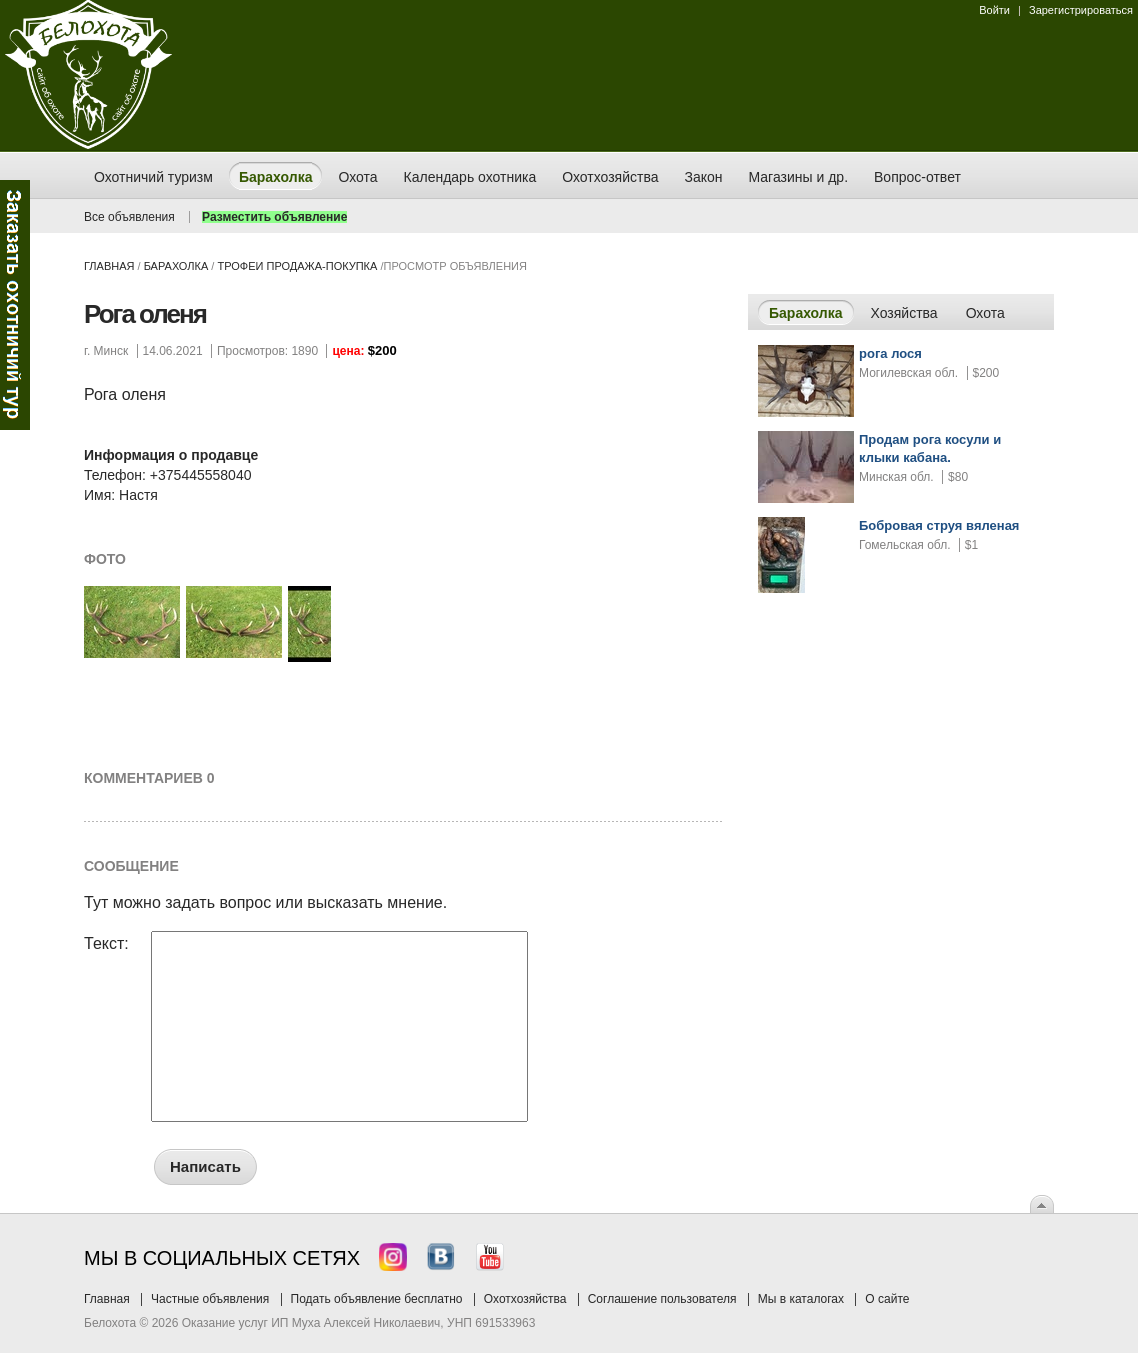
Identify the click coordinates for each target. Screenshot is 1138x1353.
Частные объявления (210, 1299)
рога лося (890, 353)
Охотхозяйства (525, 1299)
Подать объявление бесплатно (377, 1299)
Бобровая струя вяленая (939, 525)
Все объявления (129, 217)
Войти (994, 10)
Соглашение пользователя (662, 1299)
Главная (109, 266)
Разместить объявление (274, 217)
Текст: (106, 944)
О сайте (887, 1299)
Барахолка (176, 266)
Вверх (1042, 1204)
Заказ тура (15, 305)
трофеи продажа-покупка (297, 266)
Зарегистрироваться (1081, 10)
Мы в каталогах (801, 1299)
